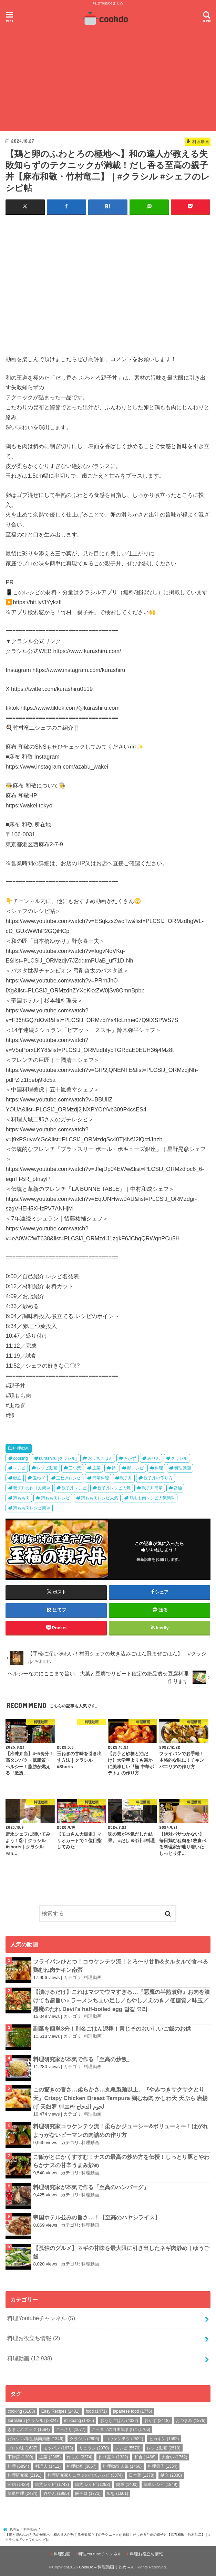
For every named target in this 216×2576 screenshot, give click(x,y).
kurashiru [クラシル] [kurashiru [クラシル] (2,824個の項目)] (33, 2420)
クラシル (179, 1458)
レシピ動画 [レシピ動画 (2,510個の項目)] (164, 2447)
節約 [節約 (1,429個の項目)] (18, 2484)
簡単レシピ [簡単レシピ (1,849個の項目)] (160, 2484)
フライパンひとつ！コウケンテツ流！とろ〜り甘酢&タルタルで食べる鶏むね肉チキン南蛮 (120, 1965)
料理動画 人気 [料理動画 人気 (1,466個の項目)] (122, 2466)
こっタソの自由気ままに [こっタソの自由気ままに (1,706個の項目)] (121, 2429)
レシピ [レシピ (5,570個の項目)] (128, 2447)
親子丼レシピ (74, 1488)
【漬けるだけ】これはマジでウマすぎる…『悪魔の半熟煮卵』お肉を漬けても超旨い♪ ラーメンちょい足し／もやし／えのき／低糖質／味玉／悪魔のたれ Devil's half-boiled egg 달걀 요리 (121, 1999)
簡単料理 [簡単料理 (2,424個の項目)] (22, 2493)
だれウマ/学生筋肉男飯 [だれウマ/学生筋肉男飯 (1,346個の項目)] (35, 2438)
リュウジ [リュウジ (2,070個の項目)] (94, 2447)
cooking (20, 1458)
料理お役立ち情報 (33, 2338)
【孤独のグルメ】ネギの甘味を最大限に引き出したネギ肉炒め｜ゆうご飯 (121, 2252)
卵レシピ (135, 1468)
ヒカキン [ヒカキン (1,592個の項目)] (164, 2438)
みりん (153, 1458)
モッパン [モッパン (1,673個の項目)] (58, 2447)
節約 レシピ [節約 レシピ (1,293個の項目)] (92, 2484)
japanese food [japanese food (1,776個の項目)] (132, 2411)
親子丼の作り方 (158, 1478)
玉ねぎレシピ (68, 1478)
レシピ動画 (47, 1468)
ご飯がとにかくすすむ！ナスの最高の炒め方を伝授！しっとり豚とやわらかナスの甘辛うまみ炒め (121, 2160)
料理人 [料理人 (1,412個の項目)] (48, 2466)
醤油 (178, 1488)
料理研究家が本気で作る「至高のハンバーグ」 (91, 2187)
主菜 (96, 1468)
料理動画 (21, 1448)
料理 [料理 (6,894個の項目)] (18, 2466)
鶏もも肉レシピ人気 (99, 1498)
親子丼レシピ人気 (114, 1488)
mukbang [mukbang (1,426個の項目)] (79, 2420)
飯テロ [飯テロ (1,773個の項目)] (88, 2493)
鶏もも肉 (21, 1498)
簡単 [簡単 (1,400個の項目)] (126, 2484)
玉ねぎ (39, 1478)
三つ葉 (75, 1468)
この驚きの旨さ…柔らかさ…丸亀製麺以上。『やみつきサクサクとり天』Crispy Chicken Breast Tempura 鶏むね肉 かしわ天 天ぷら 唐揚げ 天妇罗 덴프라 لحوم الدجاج (120, 2097)
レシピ (19, 1468)
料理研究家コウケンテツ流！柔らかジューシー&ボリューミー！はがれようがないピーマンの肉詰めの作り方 (120, 2130)
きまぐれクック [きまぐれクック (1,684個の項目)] (29, 2429)
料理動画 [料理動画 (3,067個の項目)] (81, 2466)
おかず (130, 1458)
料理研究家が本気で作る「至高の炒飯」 (82, 2059)
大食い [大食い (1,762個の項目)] (174, 2457)
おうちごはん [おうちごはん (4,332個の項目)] (119, 2420)
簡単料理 (100, 1478)
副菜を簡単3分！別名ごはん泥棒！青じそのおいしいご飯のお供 (112, 2028)
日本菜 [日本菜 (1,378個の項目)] (141, 2475)
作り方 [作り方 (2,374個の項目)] (79, 2457)
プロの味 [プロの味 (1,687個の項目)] (22, 2447)
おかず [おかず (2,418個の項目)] (157, 2420)
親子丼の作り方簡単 (31, 1488)
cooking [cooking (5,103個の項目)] (21, 2411)
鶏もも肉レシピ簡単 (31, 1507)
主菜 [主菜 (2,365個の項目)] (50, 2457)
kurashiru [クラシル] (57, 1458)
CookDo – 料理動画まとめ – (104, 2567)
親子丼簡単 (152, 1488)
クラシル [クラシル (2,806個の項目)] (84, 2438)
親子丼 (126, 1478)
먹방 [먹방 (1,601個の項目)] (117, 2493)
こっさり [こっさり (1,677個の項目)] (70, 2429)
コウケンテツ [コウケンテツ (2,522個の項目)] (124, 2438)
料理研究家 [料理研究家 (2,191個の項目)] (24, 2475)
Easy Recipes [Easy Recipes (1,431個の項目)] (60, 2411)
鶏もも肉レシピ (55, 1498)
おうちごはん (100, 1458)
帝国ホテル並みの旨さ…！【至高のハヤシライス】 (96, 2217)
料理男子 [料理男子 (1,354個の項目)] (162, 2466)
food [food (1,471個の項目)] (96, 2411)
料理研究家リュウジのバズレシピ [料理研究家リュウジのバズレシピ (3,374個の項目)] (85, 2475)
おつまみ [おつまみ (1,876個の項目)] (190, 2420)
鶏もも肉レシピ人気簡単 (152, 1498)
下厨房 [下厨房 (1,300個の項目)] (20, 2457)
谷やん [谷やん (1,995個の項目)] (56, 2493)
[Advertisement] (108, 80)
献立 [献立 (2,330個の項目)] (171, 2475)
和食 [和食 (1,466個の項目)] (145, 2457)
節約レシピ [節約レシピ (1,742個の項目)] (52, 2484)
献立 (17, 1478)
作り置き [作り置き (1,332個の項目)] (113, 2457)
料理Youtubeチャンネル (41, 2318)
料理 (159, 1468)
